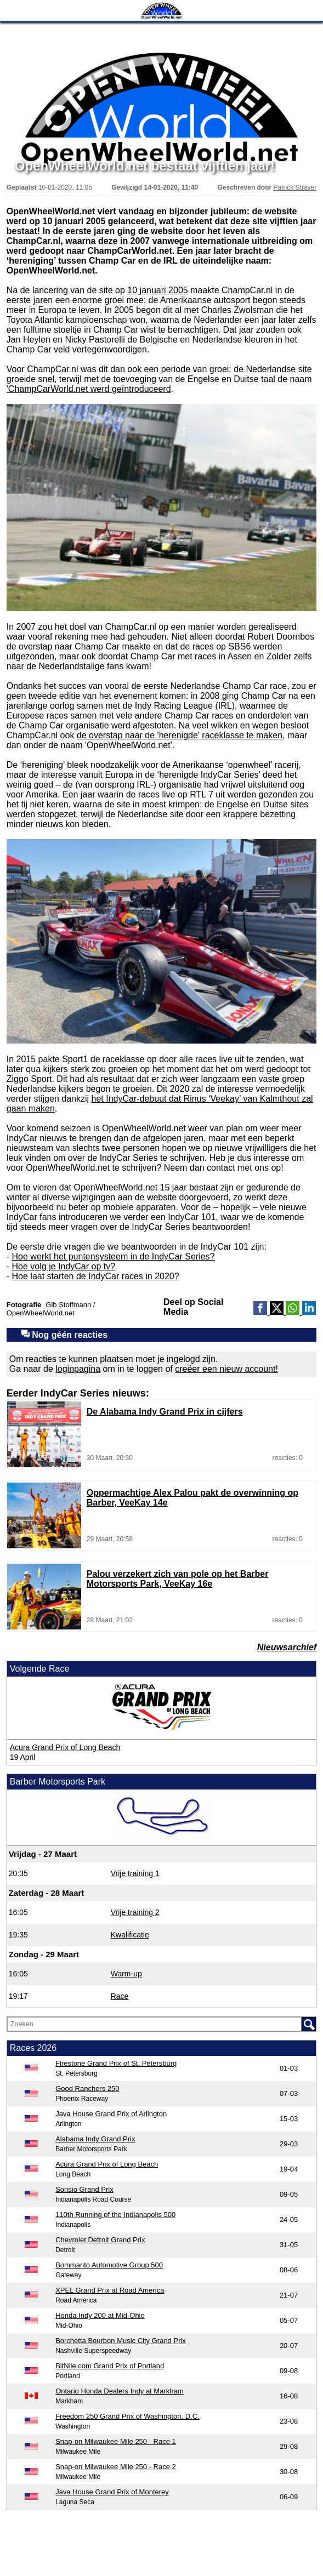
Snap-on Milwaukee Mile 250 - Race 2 (115, 2467)
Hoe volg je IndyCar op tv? (64, 1266)
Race (120, 1996)
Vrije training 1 (135, 1873)
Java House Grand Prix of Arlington (111, 2114)
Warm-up (126, 1973)
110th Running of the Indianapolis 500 (115, 2214)
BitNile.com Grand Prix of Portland (109, 2366)
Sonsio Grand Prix (84, 2189)
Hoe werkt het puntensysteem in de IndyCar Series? (113, 1256)
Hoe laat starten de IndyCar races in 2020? (95, 1276)
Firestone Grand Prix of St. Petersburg (116, 2063)
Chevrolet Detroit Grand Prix (100, 2240)
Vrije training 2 (135, 1912)
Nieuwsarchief (286, 1647)
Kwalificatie (130, 1934)
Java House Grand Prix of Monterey (112, 2492)
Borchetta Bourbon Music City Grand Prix (120, 2340)
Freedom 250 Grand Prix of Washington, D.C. (127, 2416)
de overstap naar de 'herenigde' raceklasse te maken (179, 735)
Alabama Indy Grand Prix (95, 2139)
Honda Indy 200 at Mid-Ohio (100, 2315)
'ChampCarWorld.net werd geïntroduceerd (89, 389)
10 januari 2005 (157, 290)
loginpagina (77, 1369)
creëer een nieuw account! (226, 1369)
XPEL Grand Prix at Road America (109, 2290)
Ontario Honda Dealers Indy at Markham (119, 2391)
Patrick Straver (295, 187)
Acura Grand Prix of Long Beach (65, 1747)
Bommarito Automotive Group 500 (109, 2265)
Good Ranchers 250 (87, 2088)
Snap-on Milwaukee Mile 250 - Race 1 (115, 2441)
